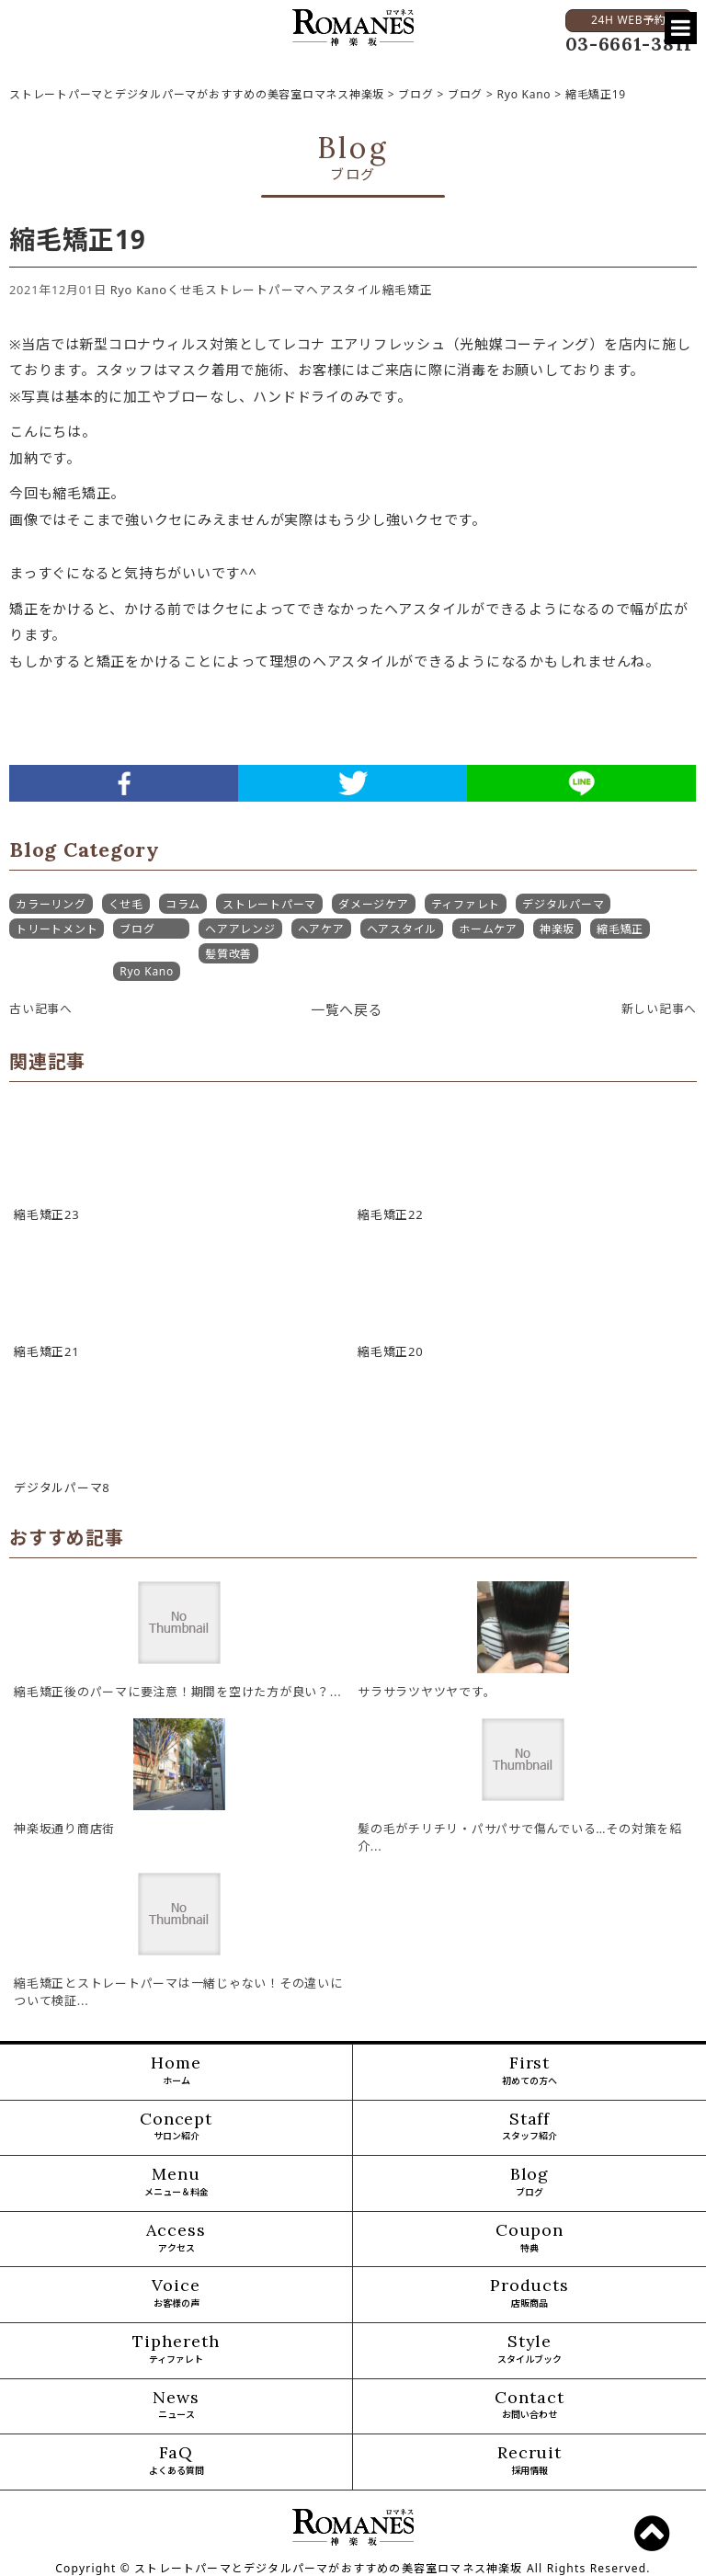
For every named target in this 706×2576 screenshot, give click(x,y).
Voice (176, 2293)
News (176, 2406)
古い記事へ (41, 1008)
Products (529, 2293)
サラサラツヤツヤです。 (426, 1691)
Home (176, 2071)
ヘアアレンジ (240, 929)
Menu (176, 2182)
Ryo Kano (138, 289)
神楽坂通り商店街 (64, 1828)
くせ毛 (186, 289)
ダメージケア (373, 904)
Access (176, 2238)
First (529, 2071)
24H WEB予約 (628, 20)
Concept (176, 2127)
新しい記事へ (659, 1008)
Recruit (529, 2461)
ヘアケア (321, 929)
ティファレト (466, 904)
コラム (182, 904)
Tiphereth (176, 2350)
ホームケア (488, 929)
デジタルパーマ (563, 904)
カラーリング (51, 904)
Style (529, 2350)
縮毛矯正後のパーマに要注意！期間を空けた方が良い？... (177, 1691)
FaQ (176, 2461)
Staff (529, 2127)
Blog (529, 2182)
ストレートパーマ (255, 289)
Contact (529, 2406)
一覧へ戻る (347, 1009)
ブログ (137, 929)
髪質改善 (228, 954)
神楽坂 (557, 929)
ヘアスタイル (344, 289)
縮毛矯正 (407, 289)
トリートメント (56, 929)
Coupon (529, 2238)
